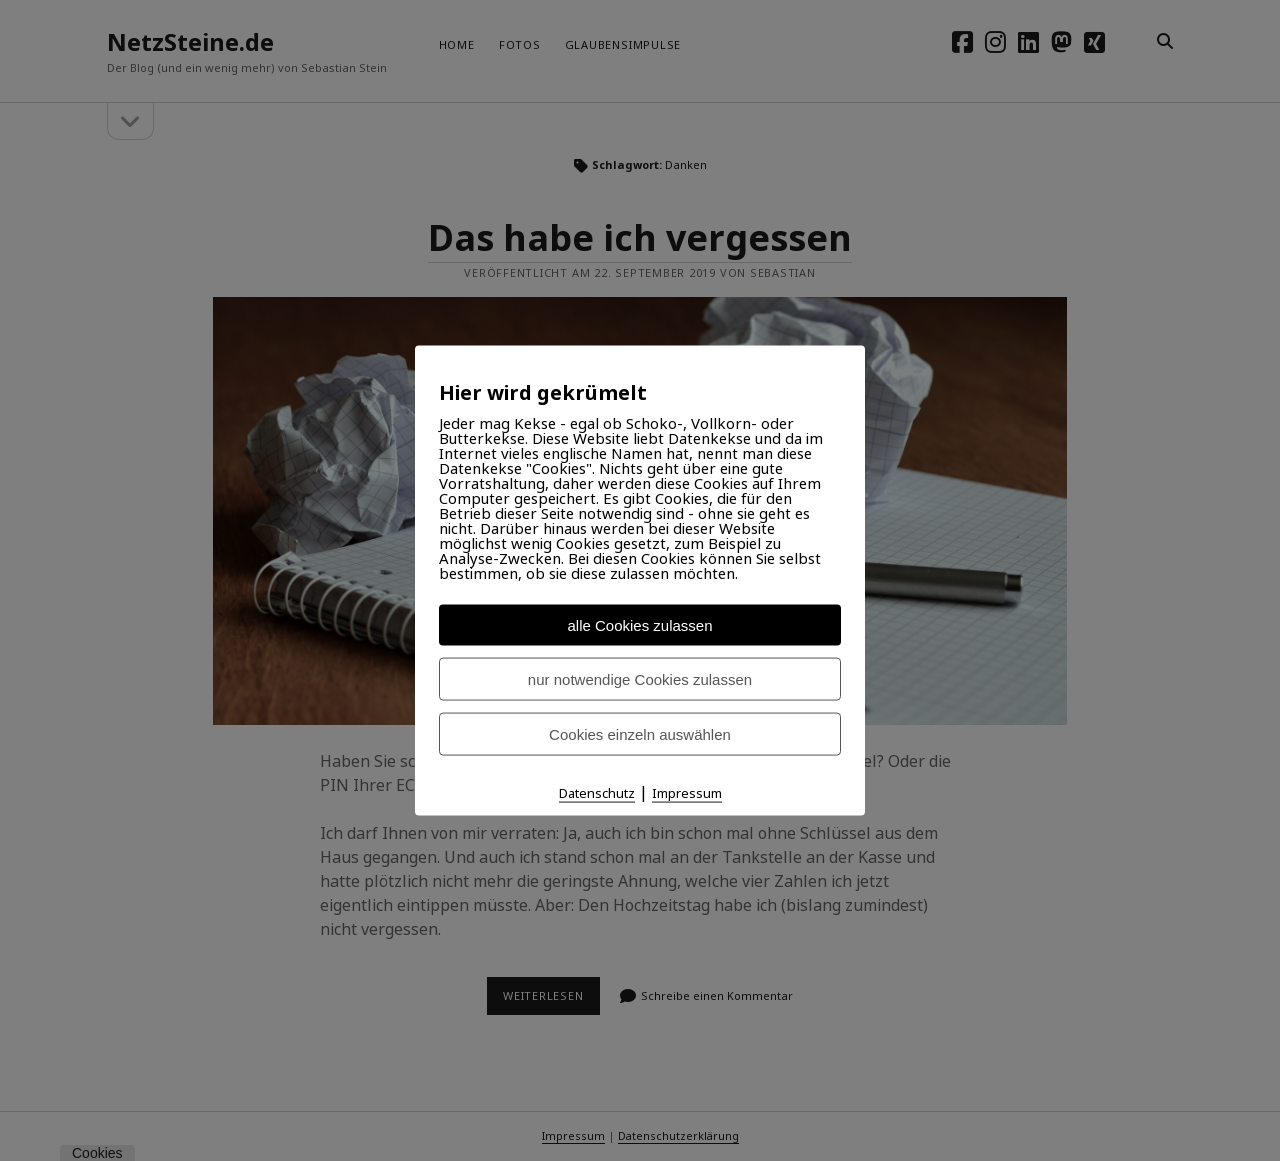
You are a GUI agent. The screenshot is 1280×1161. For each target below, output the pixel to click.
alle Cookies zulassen (639, 625)
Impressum (687, 793)
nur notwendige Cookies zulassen (640, 679)
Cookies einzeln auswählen (640, 734)
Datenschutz (597, 793)
